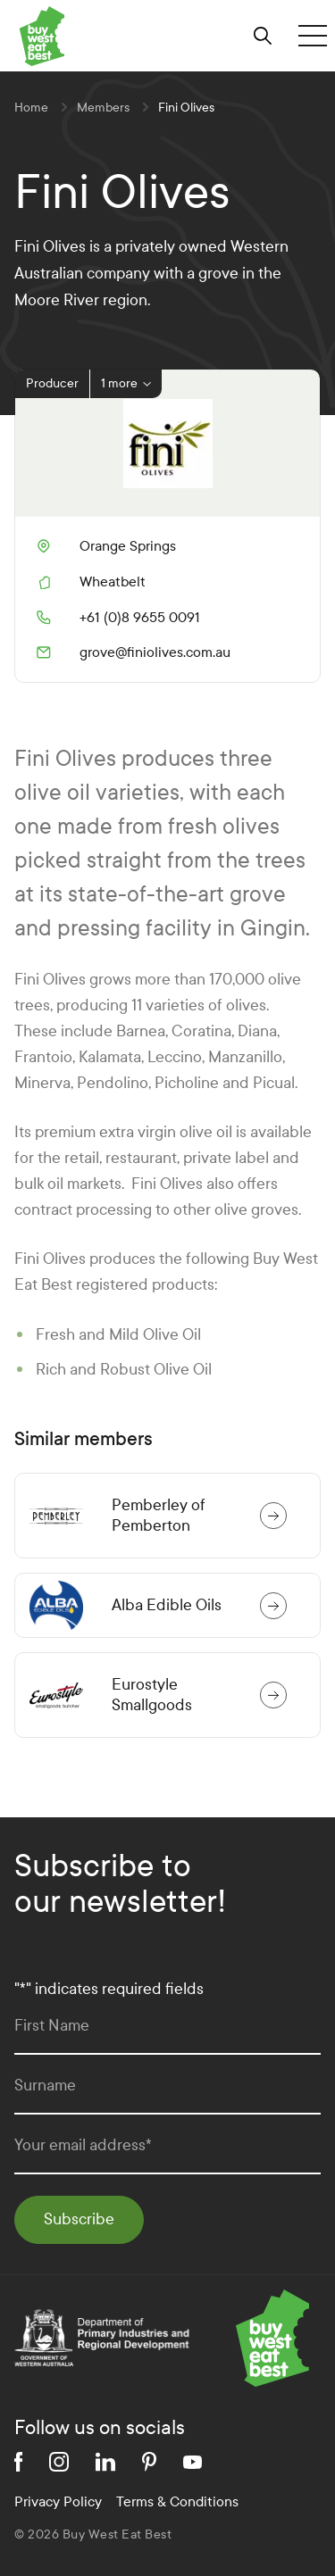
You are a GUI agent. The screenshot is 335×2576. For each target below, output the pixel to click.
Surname (45, 2085)
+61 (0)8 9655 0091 (118, 618)
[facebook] (18, 2462)
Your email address (83, 2145)
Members (103, 107)
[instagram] (59, 2462)
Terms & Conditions (177, 2501)
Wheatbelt (113, 581)
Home (31, 107)
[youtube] (192, 2462)
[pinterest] (149, 2462)
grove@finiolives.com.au (133, 652)
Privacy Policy (58, 2501)
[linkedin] (105, 2462)
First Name (51, 2025)
